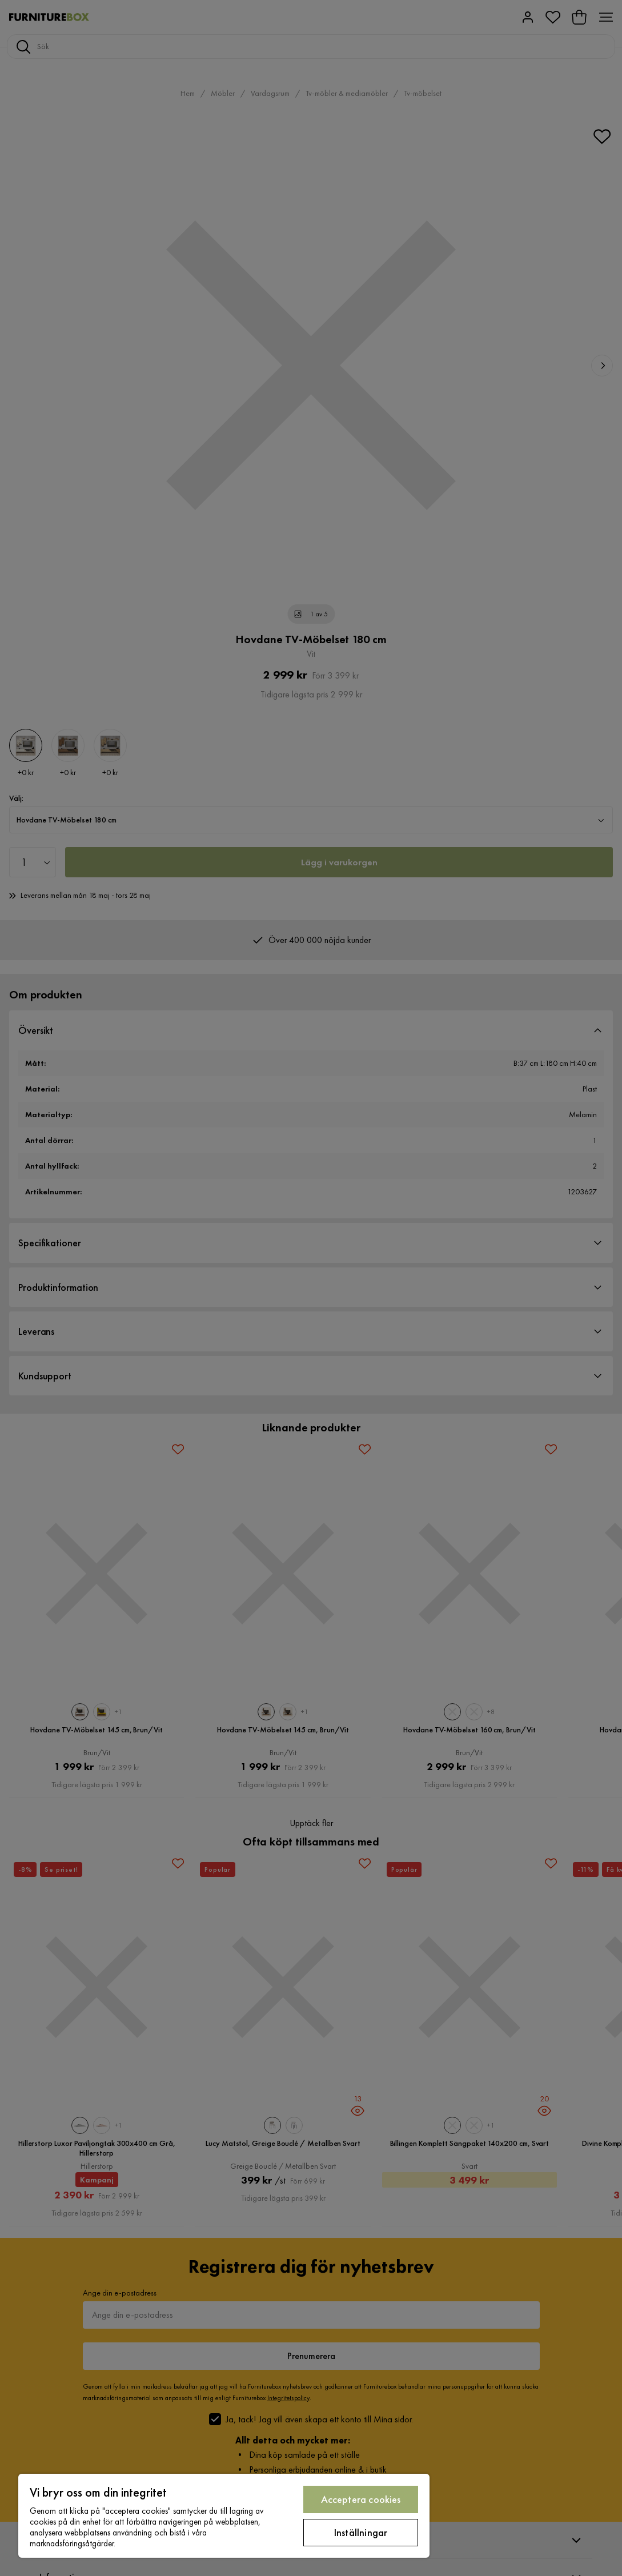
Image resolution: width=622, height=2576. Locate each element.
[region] (224, 2516)
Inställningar (360, 2532)
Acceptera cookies (361, 2499)
